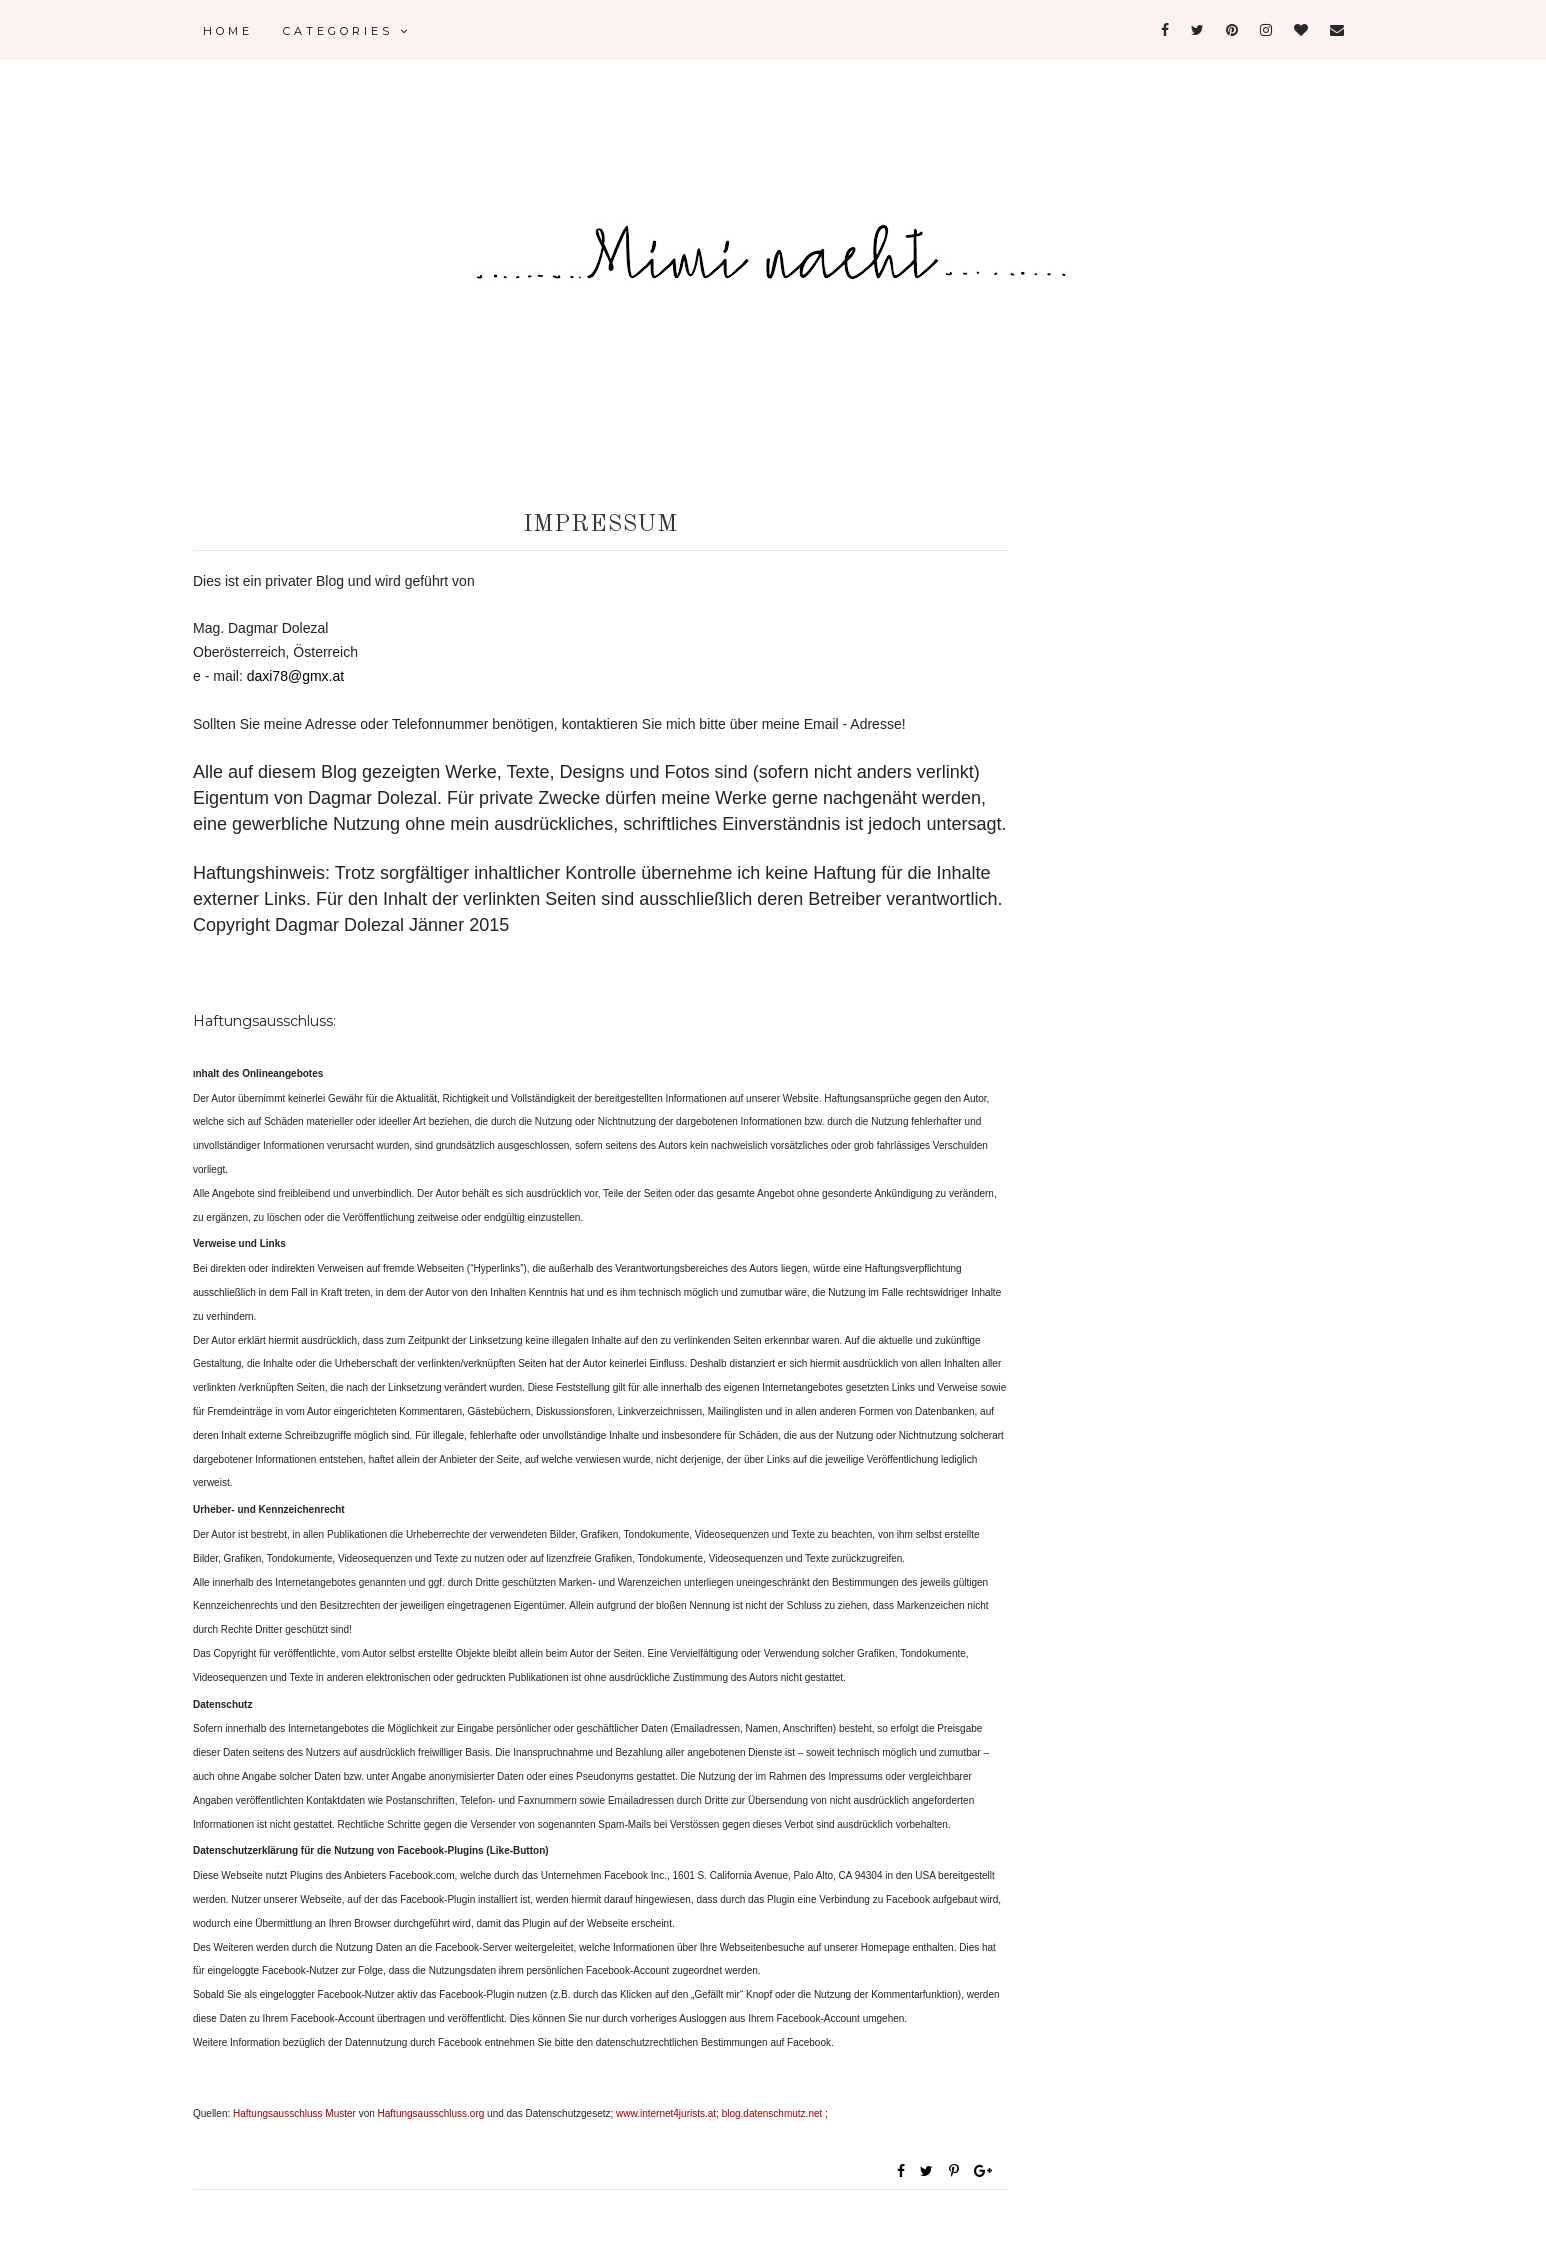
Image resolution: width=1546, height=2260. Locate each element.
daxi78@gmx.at (295, 676)
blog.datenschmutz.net (773, 2113)
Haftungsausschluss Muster (294, 2113)
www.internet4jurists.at (666, 2113)
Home (228, 31)
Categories (347, 31)
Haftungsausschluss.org (431, 2113)
